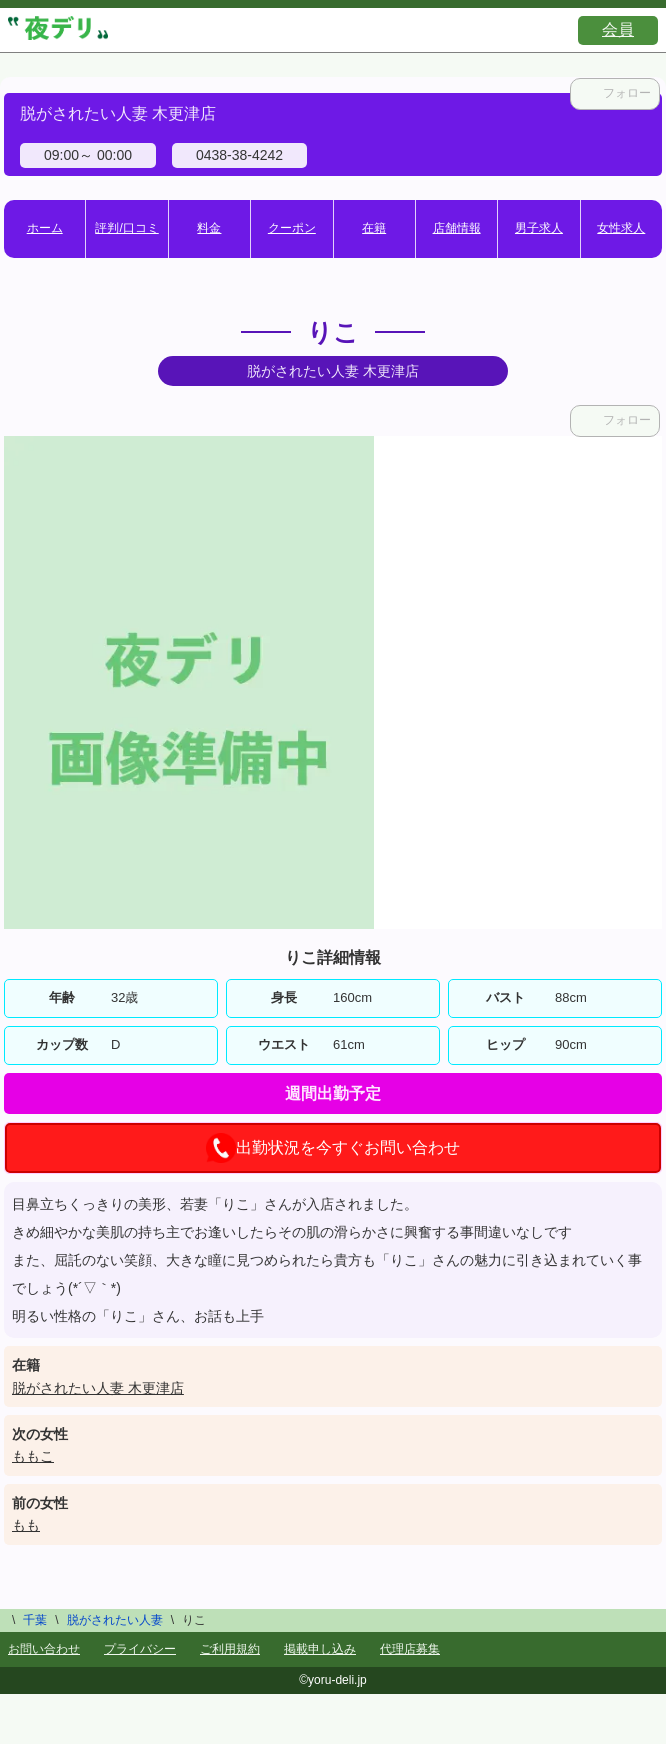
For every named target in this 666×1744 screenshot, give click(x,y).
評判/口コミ (126, 228)
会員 (618, 29)
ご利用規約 (230, 1649)
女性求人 (621, 228)
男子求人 (539, 228)
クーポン (292, 228)
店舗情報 (457, 228)
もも (26, 1525)
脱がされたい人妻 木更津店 (98, 1388)
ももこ (33, 1456)
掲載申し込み (320, 1649)
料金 (209, 228)
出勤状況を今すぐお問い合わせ (333, 1148)
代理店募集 (410, 1649)
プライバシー (140, 1649)
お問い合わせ (44, 1649)
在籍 (374, 228)
